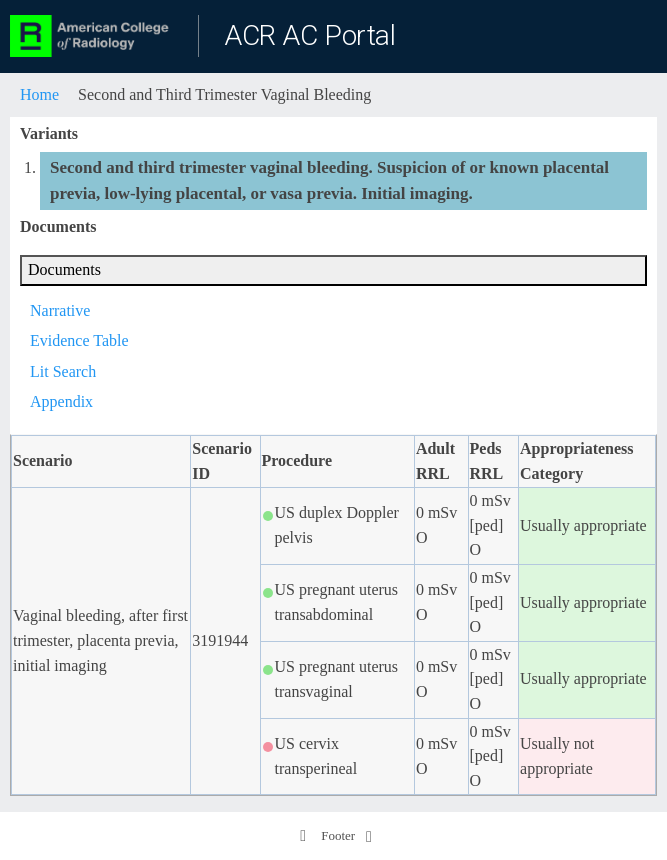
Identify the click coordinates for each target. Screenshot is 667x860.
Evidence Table (79, 340)
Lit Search (63, 371)
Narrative (60, 310)
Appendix (61, 401)
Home (39, 94)
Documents (64, 269)
